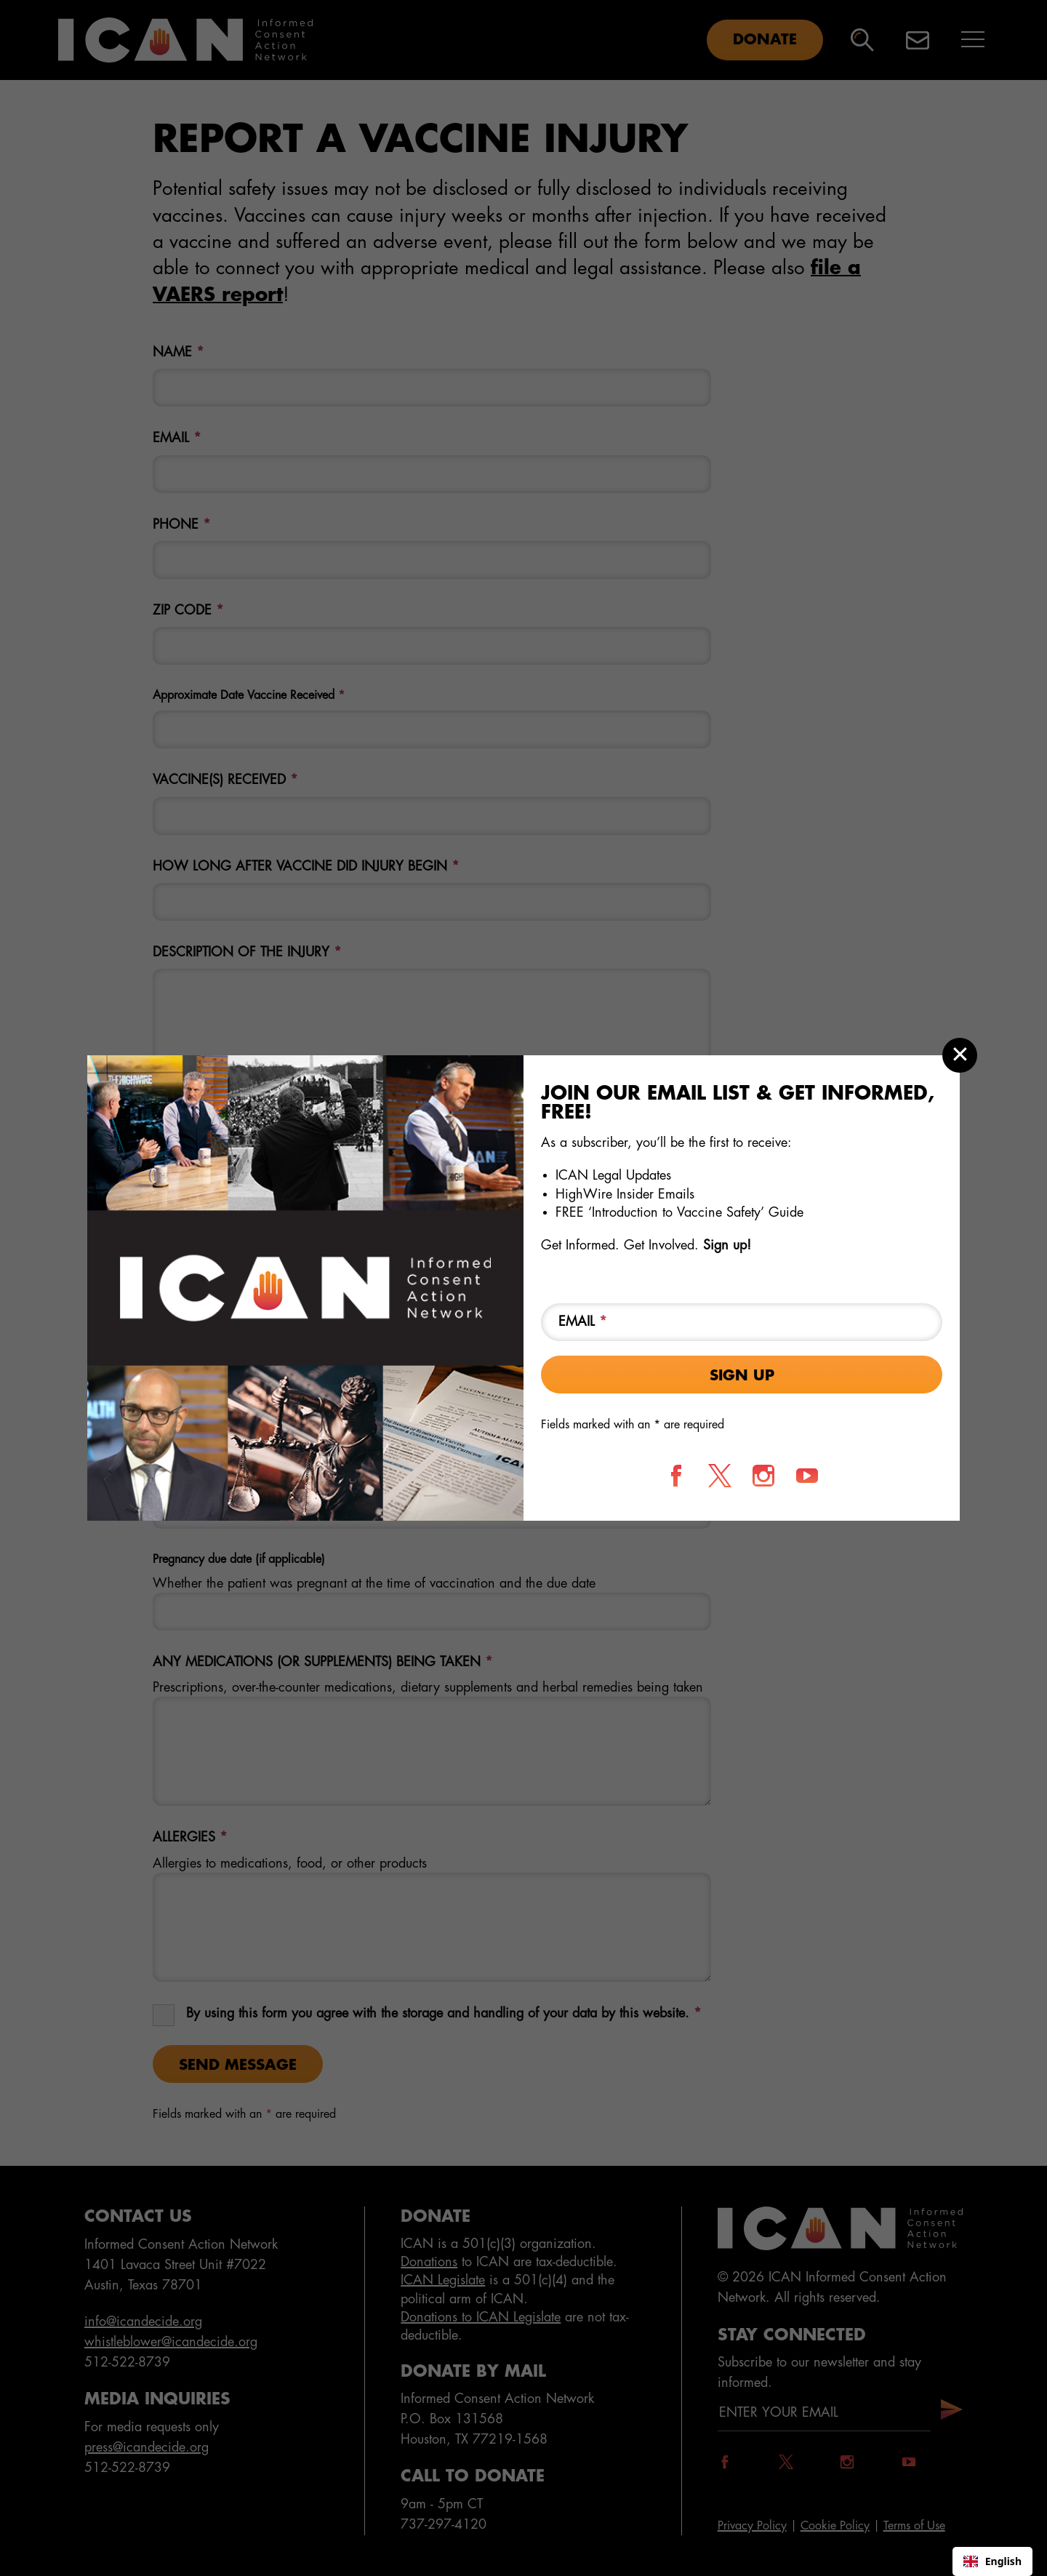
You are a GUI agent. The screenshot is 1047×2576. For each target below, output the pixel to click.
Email (582, 1321)
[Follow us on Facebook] (676, 1476)
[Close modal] (959, 1055)
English (992, 2561)
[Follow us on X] (720, 1476)
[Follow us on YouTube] (807, 1476)
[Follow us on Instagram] (763, 1476)
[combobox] (992, 2561)
